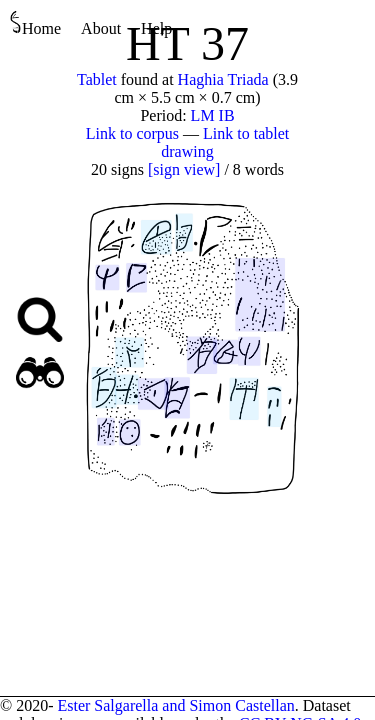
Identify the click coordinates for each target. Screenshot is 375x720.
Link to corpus (132, 133)
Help (156, 28)
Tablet (97, 79)
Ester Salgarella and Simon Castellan (175, 705)
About (101, 28)
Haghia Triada (223, 79)
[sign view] (184, 169)
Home (35, 23)
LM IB (213, 115)
